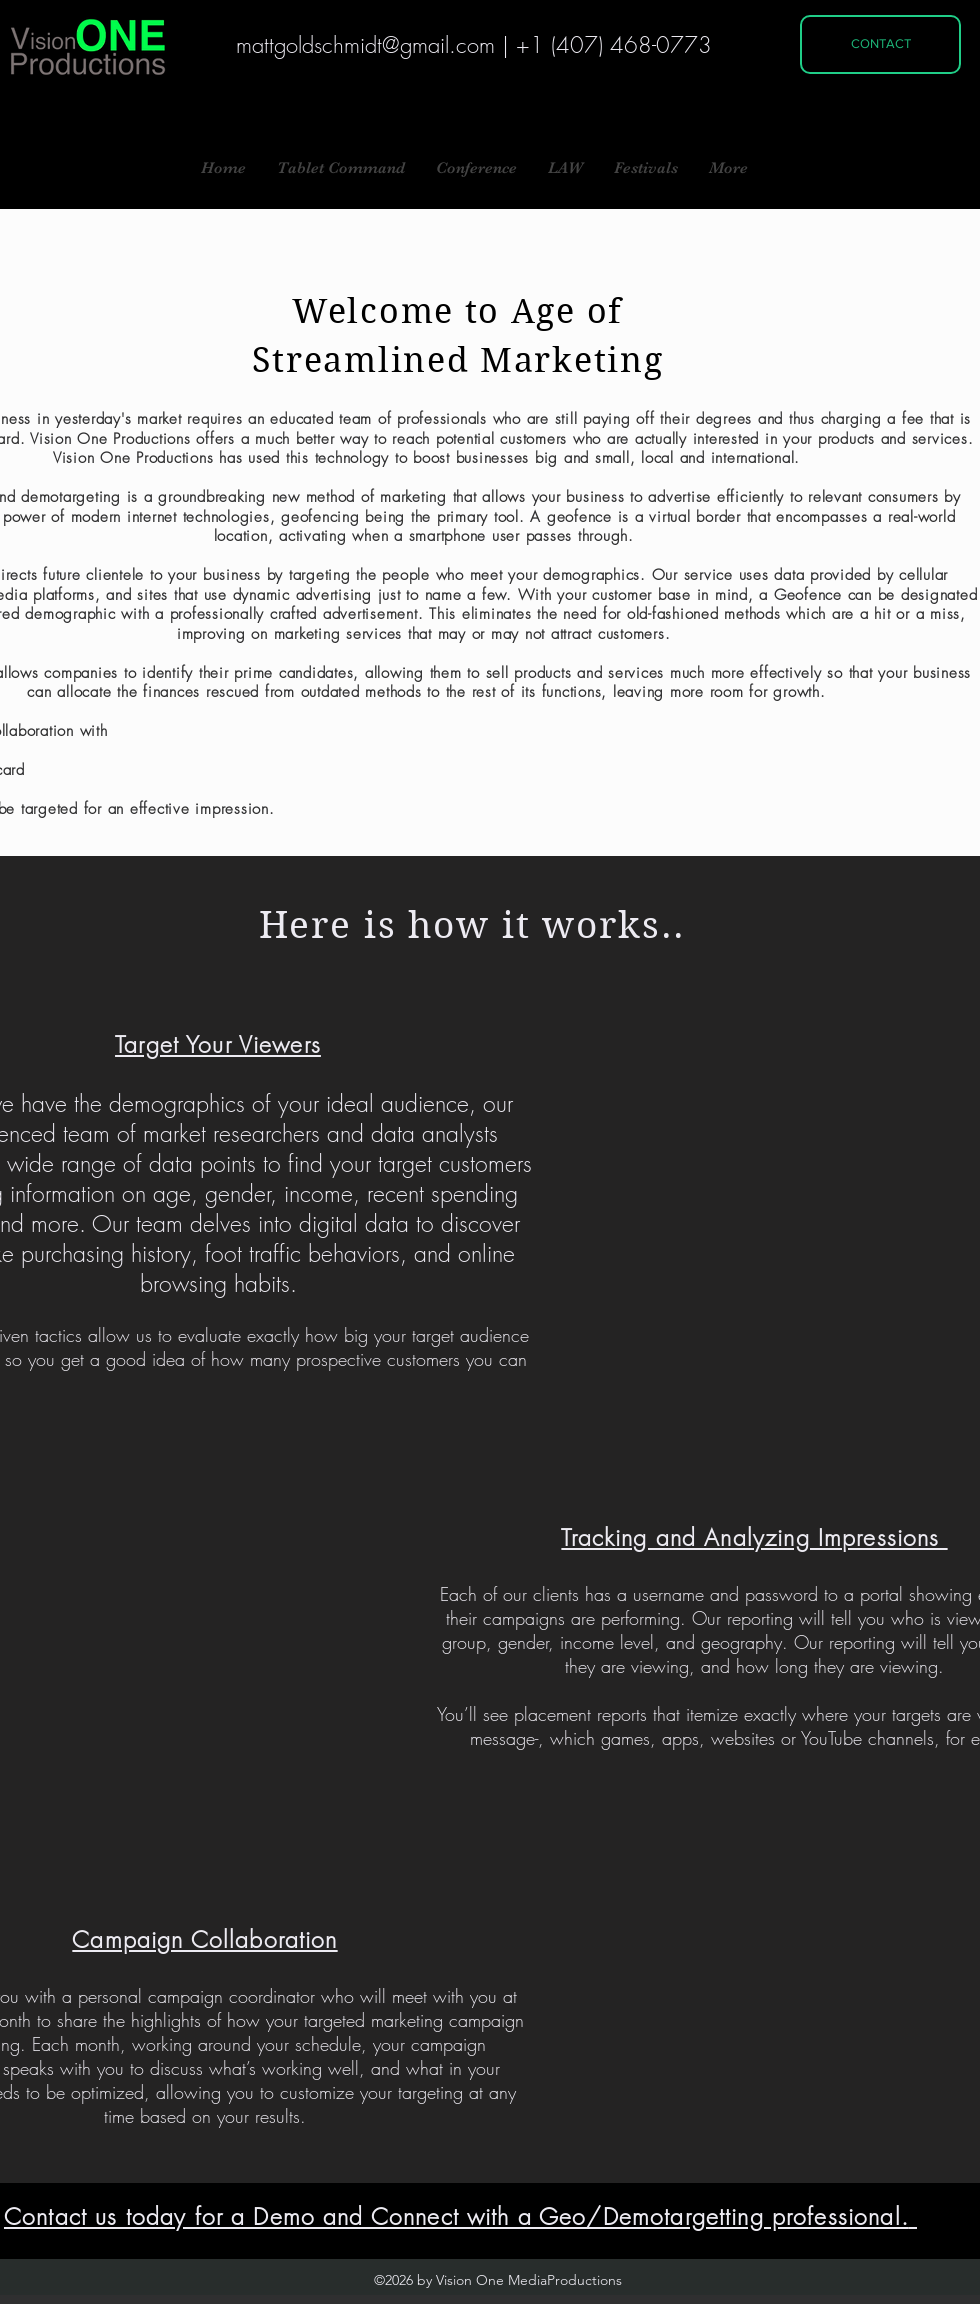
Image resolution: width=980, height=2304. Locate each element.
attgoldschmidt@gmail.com (373, 45)
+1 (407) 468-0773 (614, 45)
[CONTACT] (880, 44)
